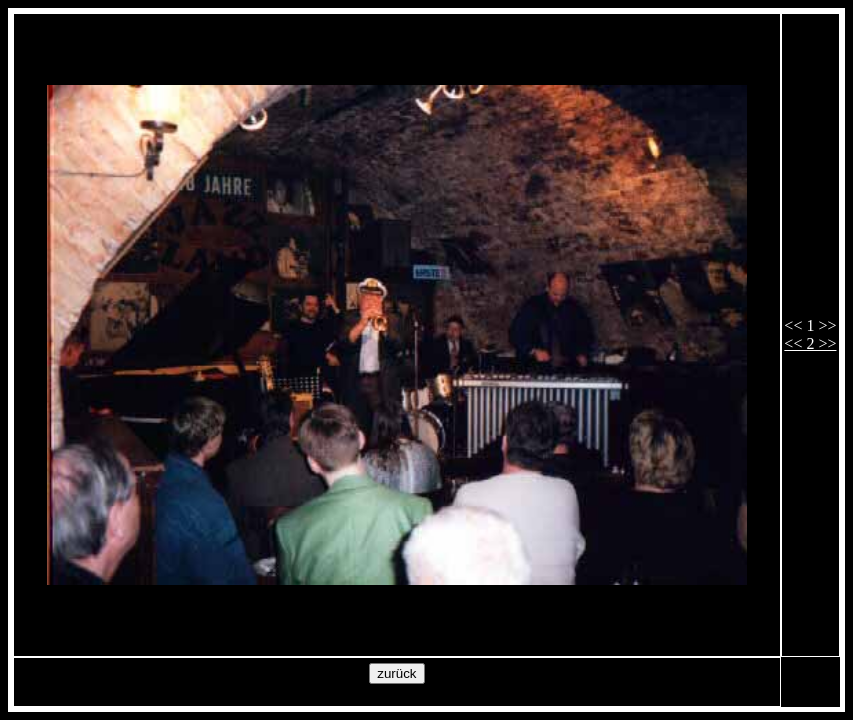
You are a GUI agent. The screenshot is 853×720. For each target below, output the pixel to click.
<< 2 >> (810, 343)
